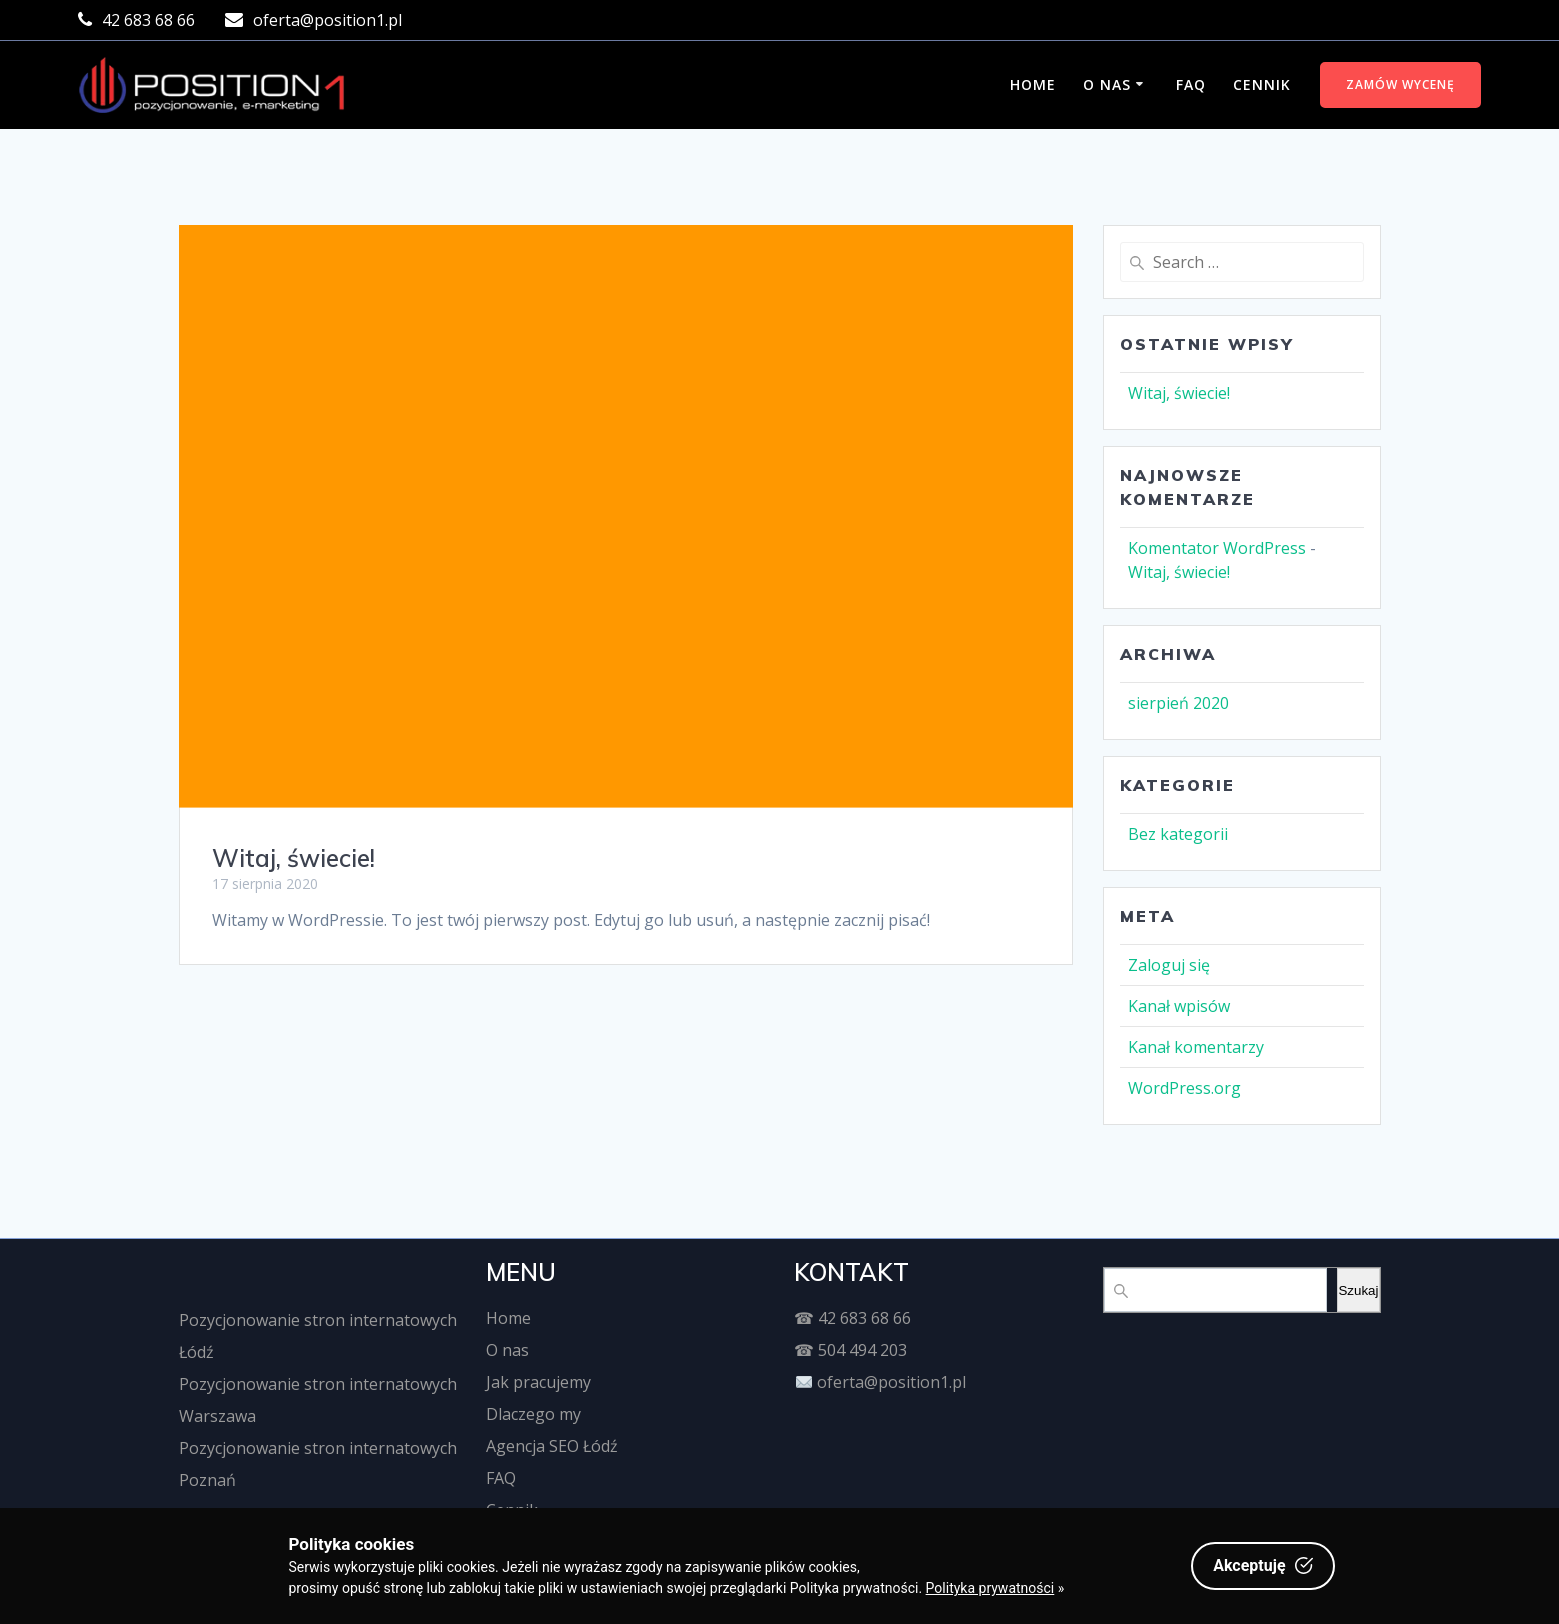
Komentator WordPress (1217, 548)
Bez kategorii (1178, 834)
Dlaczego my (533, 1414)
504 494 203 (862, 1350)
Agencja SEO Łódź (552, 1446)
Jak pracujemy (538, 1382)
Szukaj (1358, 1290)
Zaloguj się (1169, 965)
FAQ (1191, 84)
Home (1033, 84)
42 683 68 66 (864, 1318)
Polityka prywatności (990, 1588)
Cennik (1262, 84)
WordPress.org (1184, 1088)
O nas (1107, 84)
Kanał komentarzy (1196, 1047)
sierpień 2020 (1178, 703)
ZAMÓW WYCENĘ (1400, 84)
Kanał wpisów (1179, 1006)
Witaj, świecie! (293, 858)
